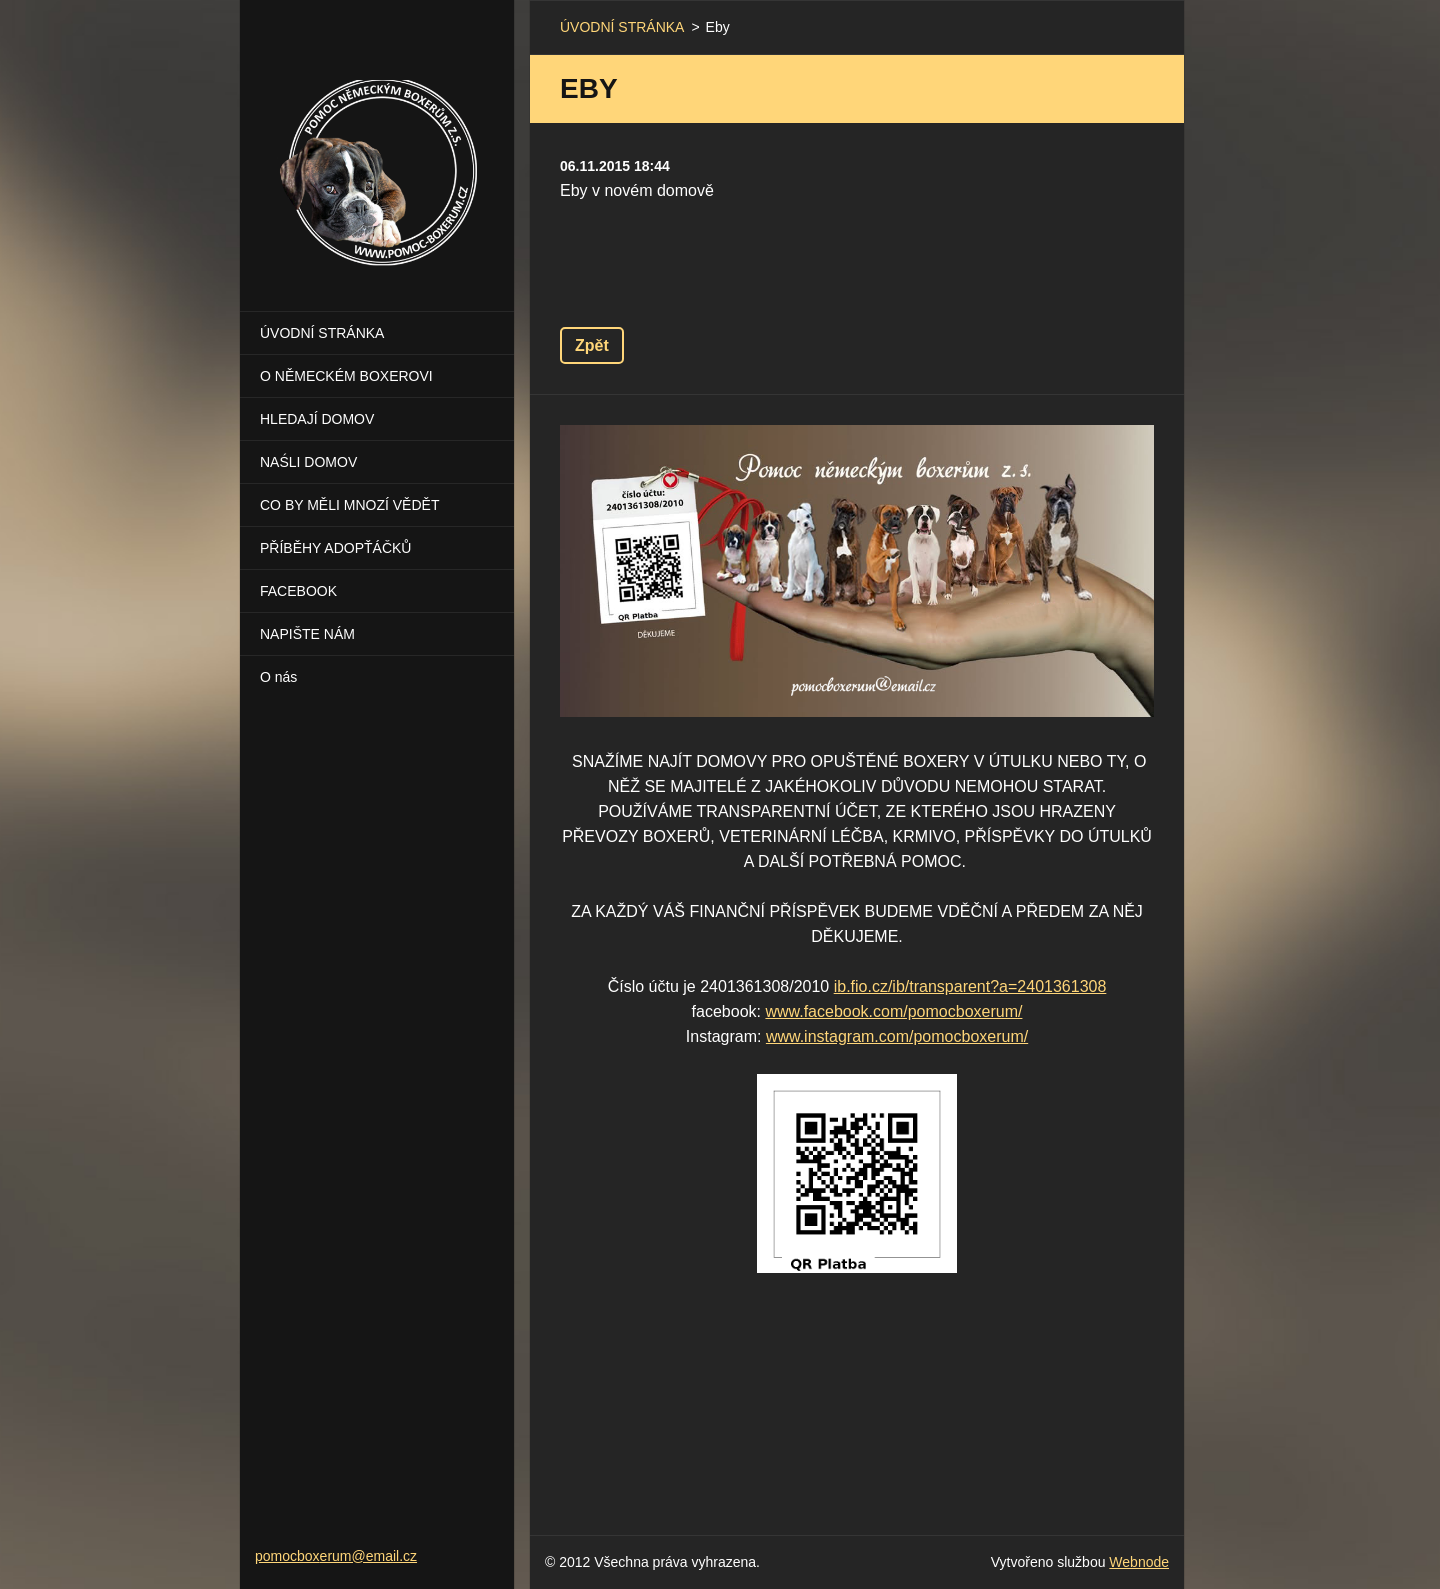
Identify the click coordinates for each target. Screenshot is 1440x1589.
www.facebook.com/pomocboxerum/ (893, 1011)
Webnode (1139, 1562)
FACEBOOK (298, 591)
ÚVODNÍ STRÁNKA (322, 333)
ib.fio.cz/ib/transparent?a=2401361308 (970, 986)
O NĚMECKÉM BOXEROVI (346, 376)
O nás (278, 677)
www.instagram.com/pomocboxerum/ (897, 1036)
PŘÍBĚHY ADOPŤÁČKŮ (335, 548)
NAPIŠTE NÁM (307, 634)
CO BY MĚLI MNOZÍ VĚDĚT (349, 505)
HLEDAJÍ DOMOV (317, 419)
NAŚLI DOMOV (308, 462)
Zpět (592, 345)
